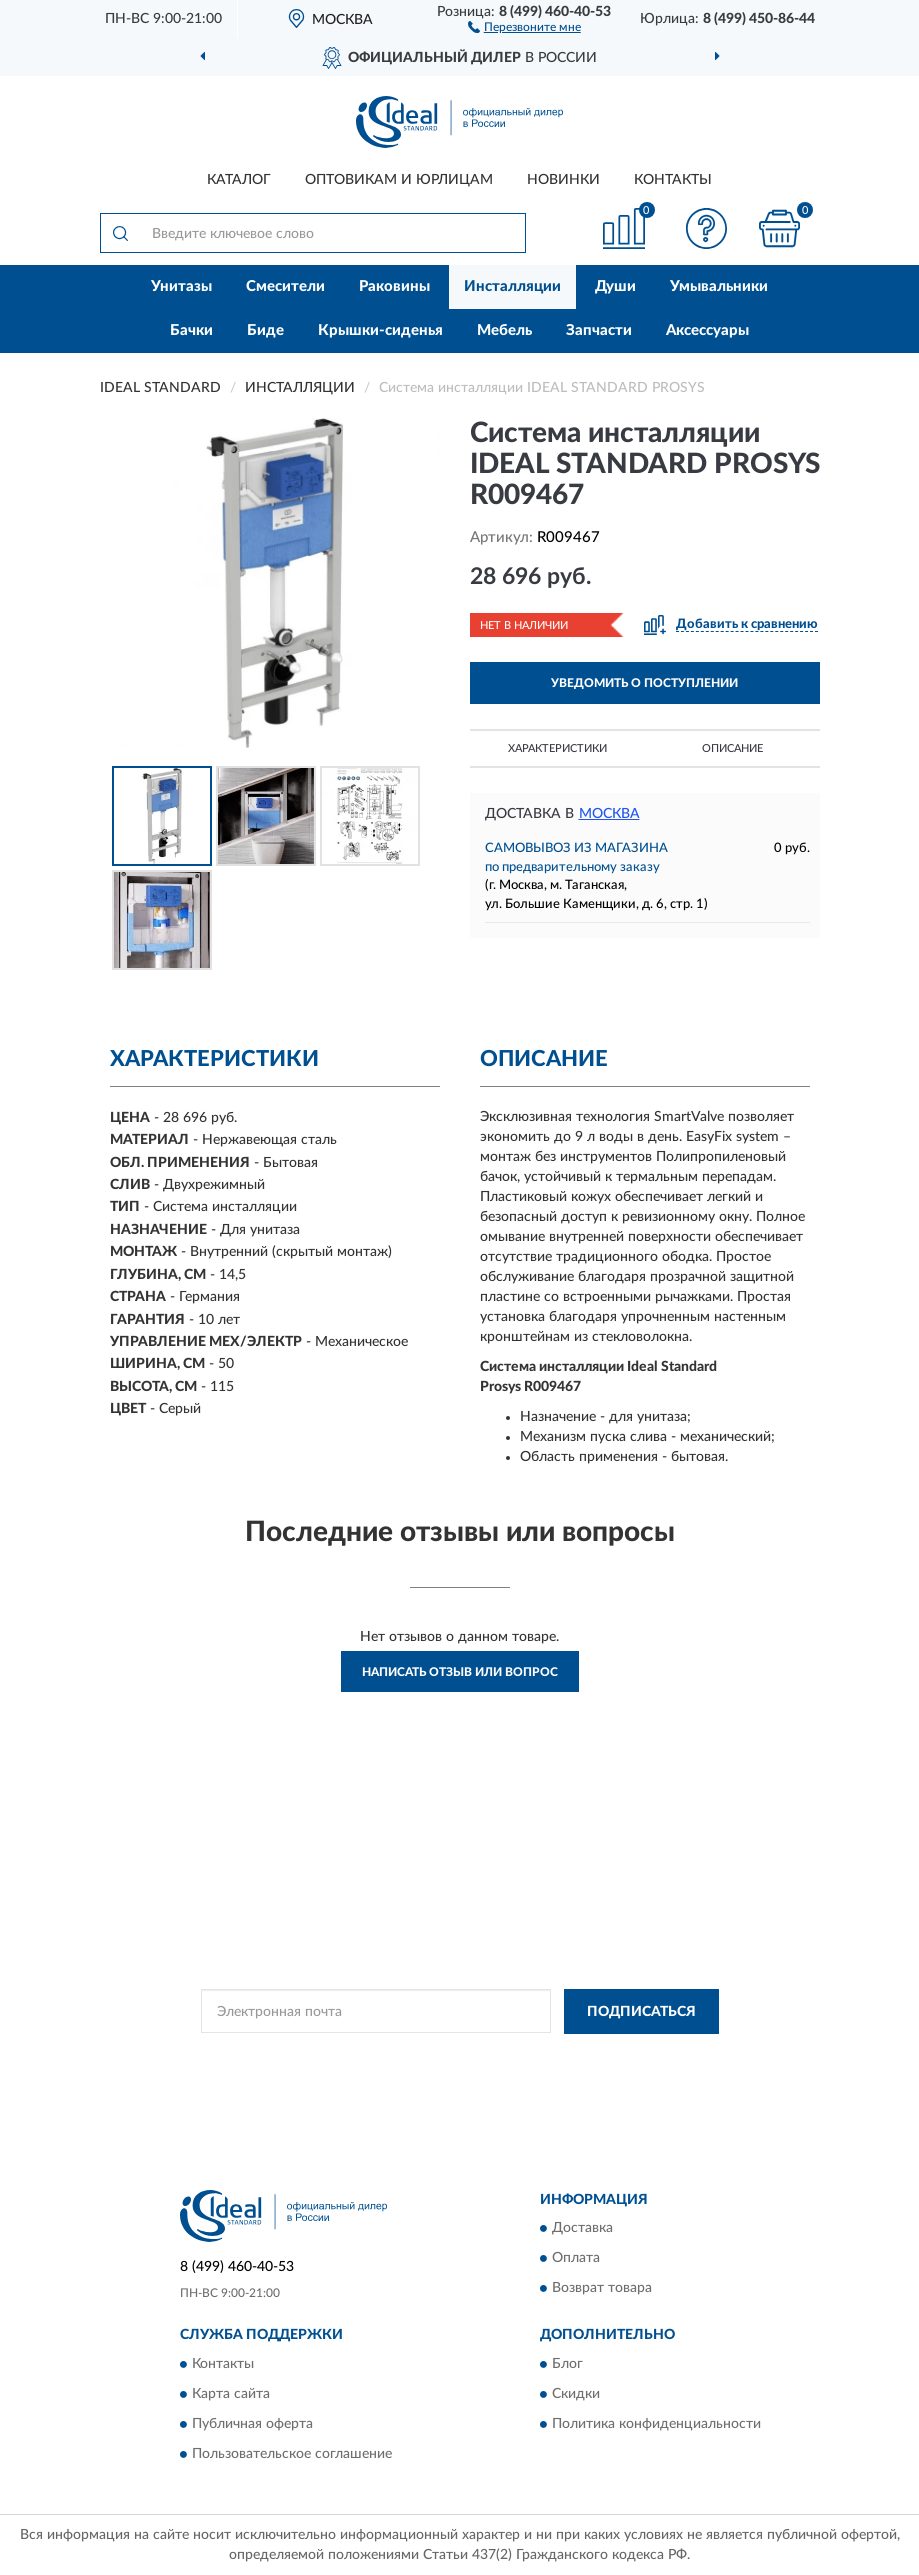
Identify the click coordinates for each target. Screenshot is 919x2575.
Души (615, 286)
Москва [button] (609, 814)
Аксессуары (707, 330)
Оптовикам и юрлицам (399, 180)
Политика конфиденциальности (656, 2424)
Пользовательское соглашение (292, 2454)
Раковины (394, 286)
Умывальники (719, 286)
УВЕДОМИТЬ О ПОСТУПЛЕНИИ (644, 683)
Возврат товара (602, 2289)
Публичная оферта (252, 2424)
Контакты (673, 180)
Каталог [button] (239, 180)
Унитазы (181, 286)
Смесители (285, 286)
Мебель (504, 330)
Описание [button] (732, 748)
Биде (265, 330)
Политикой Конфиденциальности (558, 2057)
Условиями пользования (413, 2074)
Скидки (576, 2394)
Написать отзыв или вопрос (460, 1672)
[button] (524, 26)
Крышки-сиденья (380, 330)
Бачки (191, 330)
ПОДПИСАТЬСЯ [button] (641, 2012)
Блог (567, 2364)
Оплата (576, 2259)
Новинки (563, 180)
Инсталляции (512, 286)
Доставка (582, 2229)
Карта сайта (231, 2394)
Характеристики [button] (557, 748)
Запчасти (599, 330)
